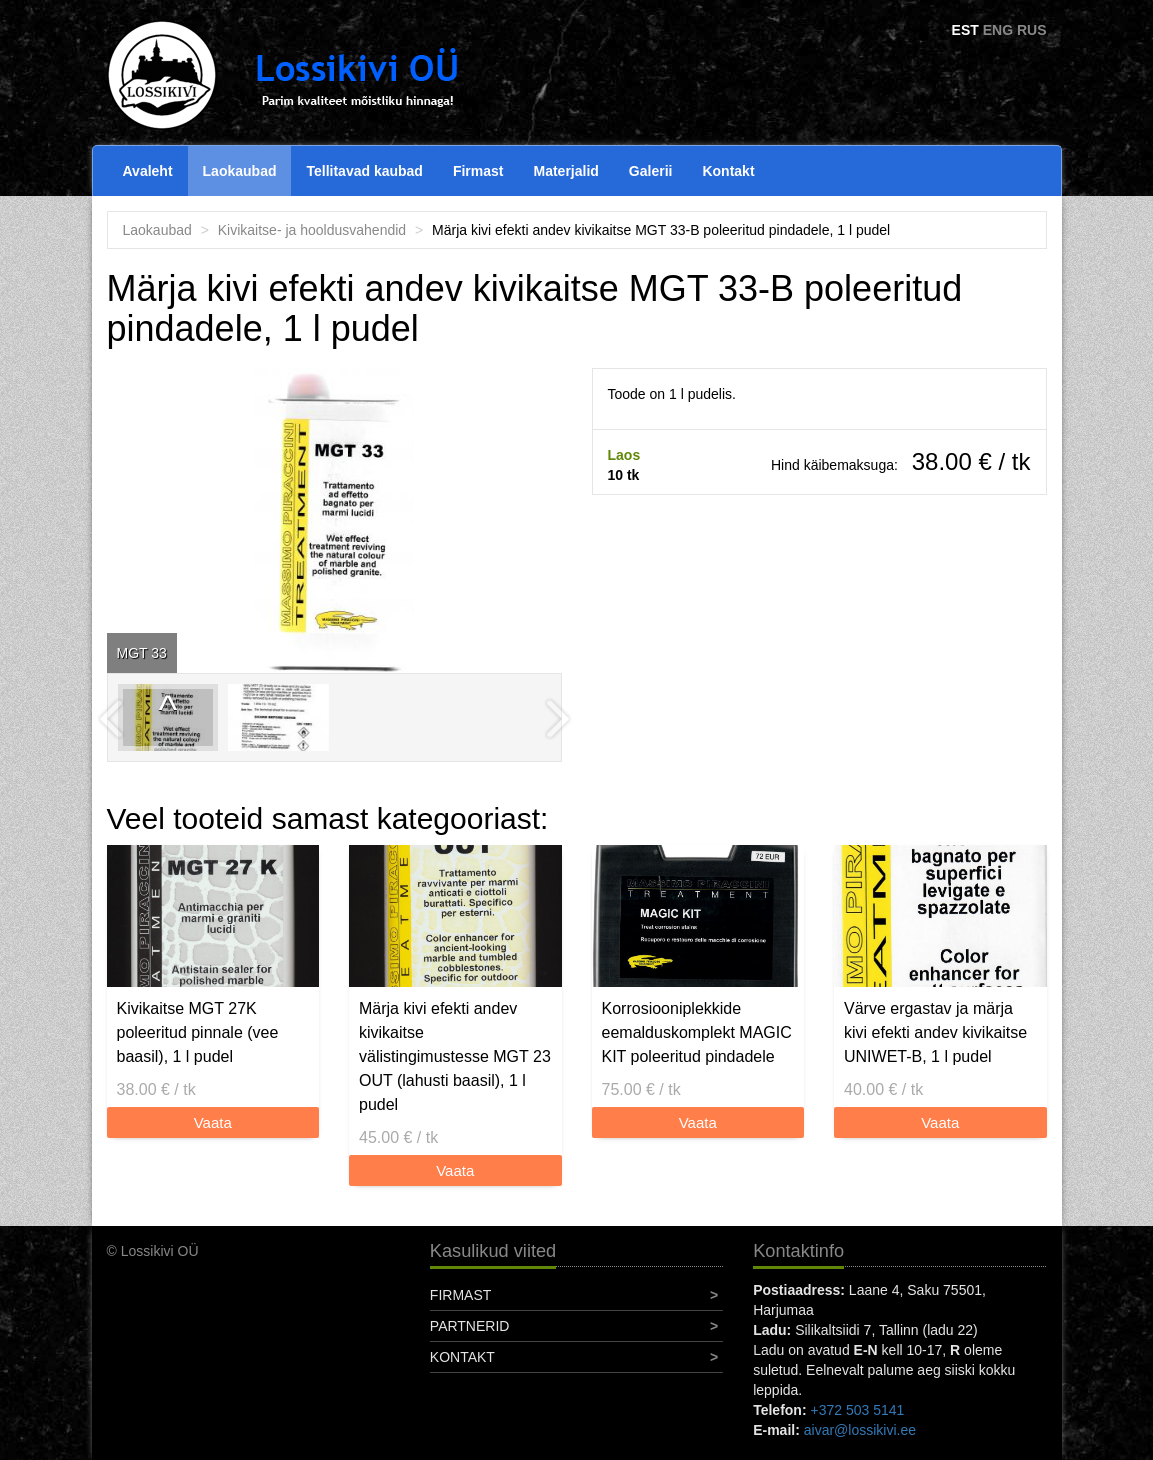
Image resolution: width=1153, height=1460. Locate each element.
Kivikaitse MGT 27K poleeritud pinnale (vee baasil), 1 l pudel (198, 1032)
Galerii (651, 171)
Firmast (478, 171)
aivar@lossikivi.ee (860, 1430)
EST (965, 30)
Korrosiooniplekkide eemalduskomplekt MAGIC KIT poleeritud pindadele (697, 1032)
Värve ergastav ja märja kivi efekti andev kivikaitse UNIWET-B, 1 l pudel (935, 1032)
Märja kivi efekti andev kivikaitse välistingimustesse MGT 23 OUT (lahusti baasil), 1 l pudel (455, 1056)
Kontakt (728, 171)
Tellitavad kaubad (364, 171)
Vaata (213, 1122)
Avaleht (148, 171)
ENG (998, 30)
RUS (1032, 30)
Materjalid (566, 171)
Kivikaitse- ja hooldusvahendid (312, 230)
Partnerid (470, 1326)
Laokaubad (240, 171)
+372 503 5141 (857, 1410)
